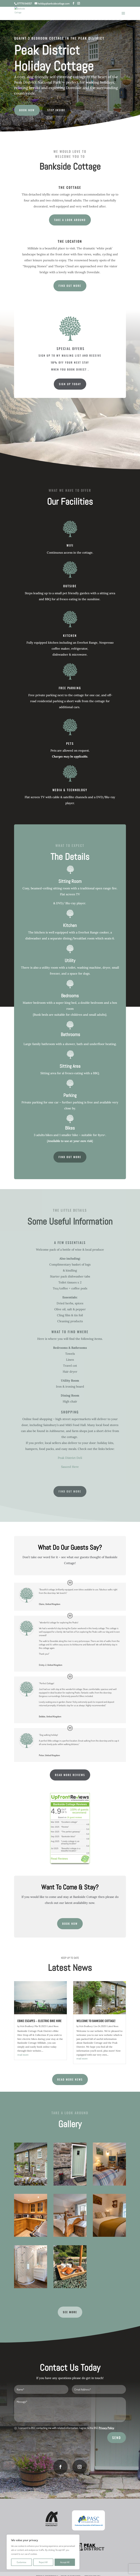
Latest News (53, 2026)
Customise (21, 2562)
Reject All (43, 2562)
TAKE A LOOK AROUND (70, 220)
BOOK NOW (27, 110)
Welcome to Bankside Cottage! (96, 2021)
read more (23, 2054)
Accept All (64, 2562)
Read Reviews (59, 1858)
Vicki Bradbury (26, 2026)
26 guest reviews (74, 1817)
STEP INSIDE (56, 110)
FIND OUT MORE (70, 286)
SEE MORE (70, 2312)
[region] (43, 2552)
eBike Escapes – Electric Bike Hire (39, 2021)
